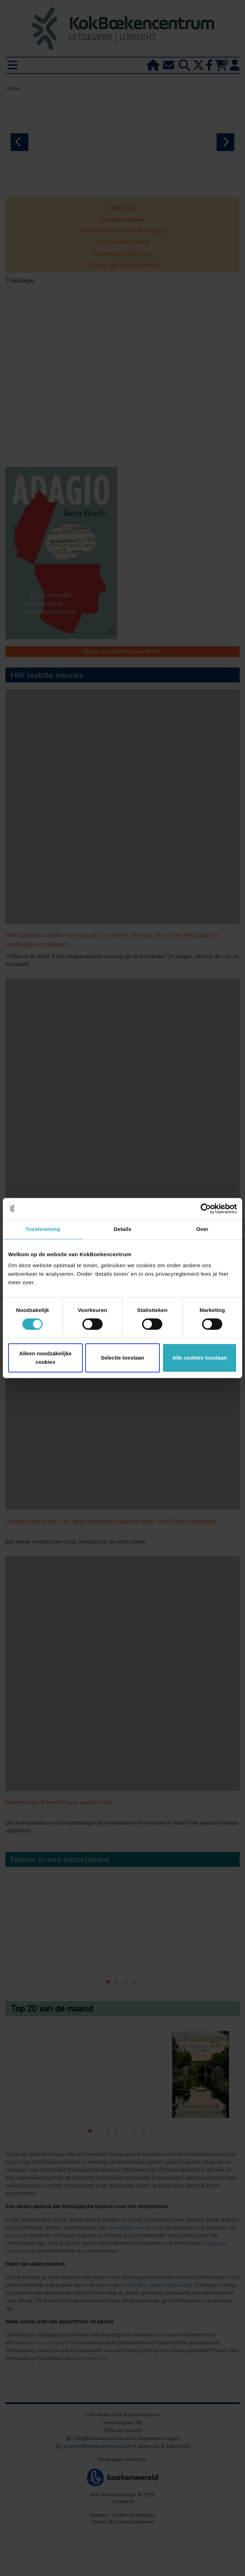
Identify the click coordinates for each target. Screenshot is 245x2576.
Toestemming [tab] (43, 1229)
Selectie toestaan (123, 1358)
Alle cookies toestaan (199, 1358)
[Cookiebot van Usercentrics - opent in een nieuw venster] (206, 1208)
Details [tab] (122, 1229)
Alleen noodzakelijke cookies (45, 1357)
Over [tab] (202, 1229)
